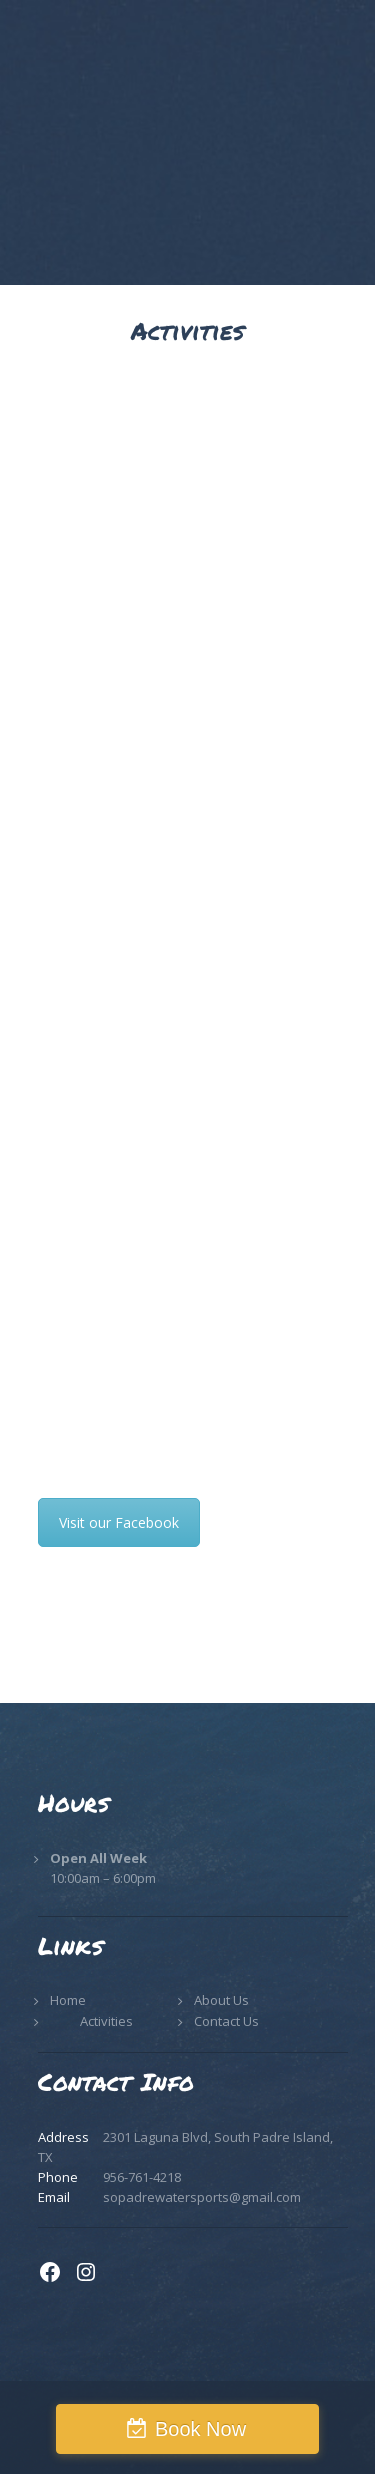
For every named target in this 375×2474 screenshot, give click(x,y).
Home (68, 2000)
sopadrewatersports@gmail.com (202, 2197)
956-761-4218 (142, 2177)
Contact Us (226, 2021)
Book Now (200, 2429)
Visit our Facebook (119, 1522)
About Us (221, 2000)
